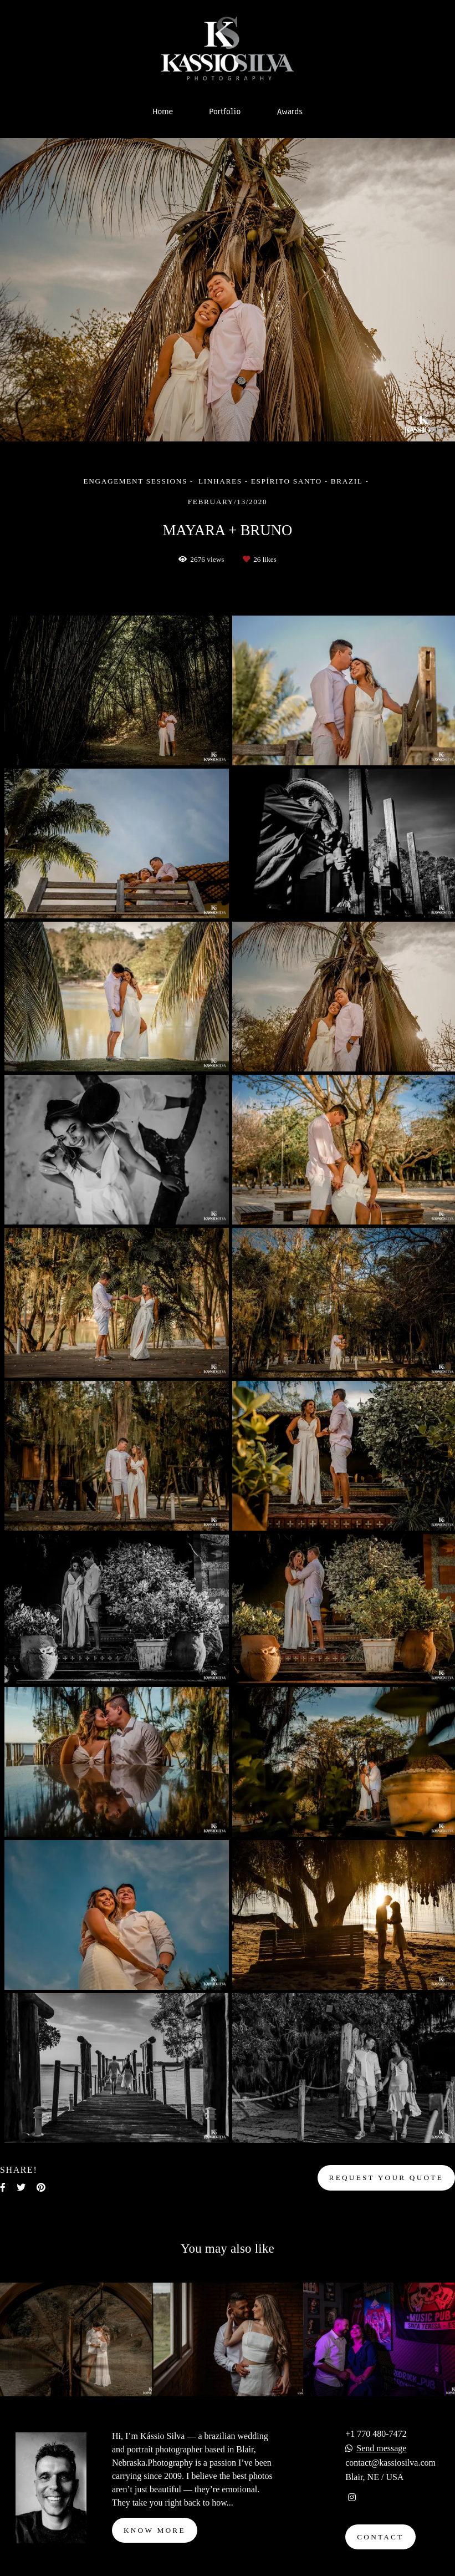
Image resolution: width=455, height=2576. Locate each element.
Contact (380, 2537)
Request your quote (386, 2177)
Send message (381, 2448)
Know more (155, 2530)
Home (162, 111)
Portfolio (225, 111)
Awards (290, 111)
